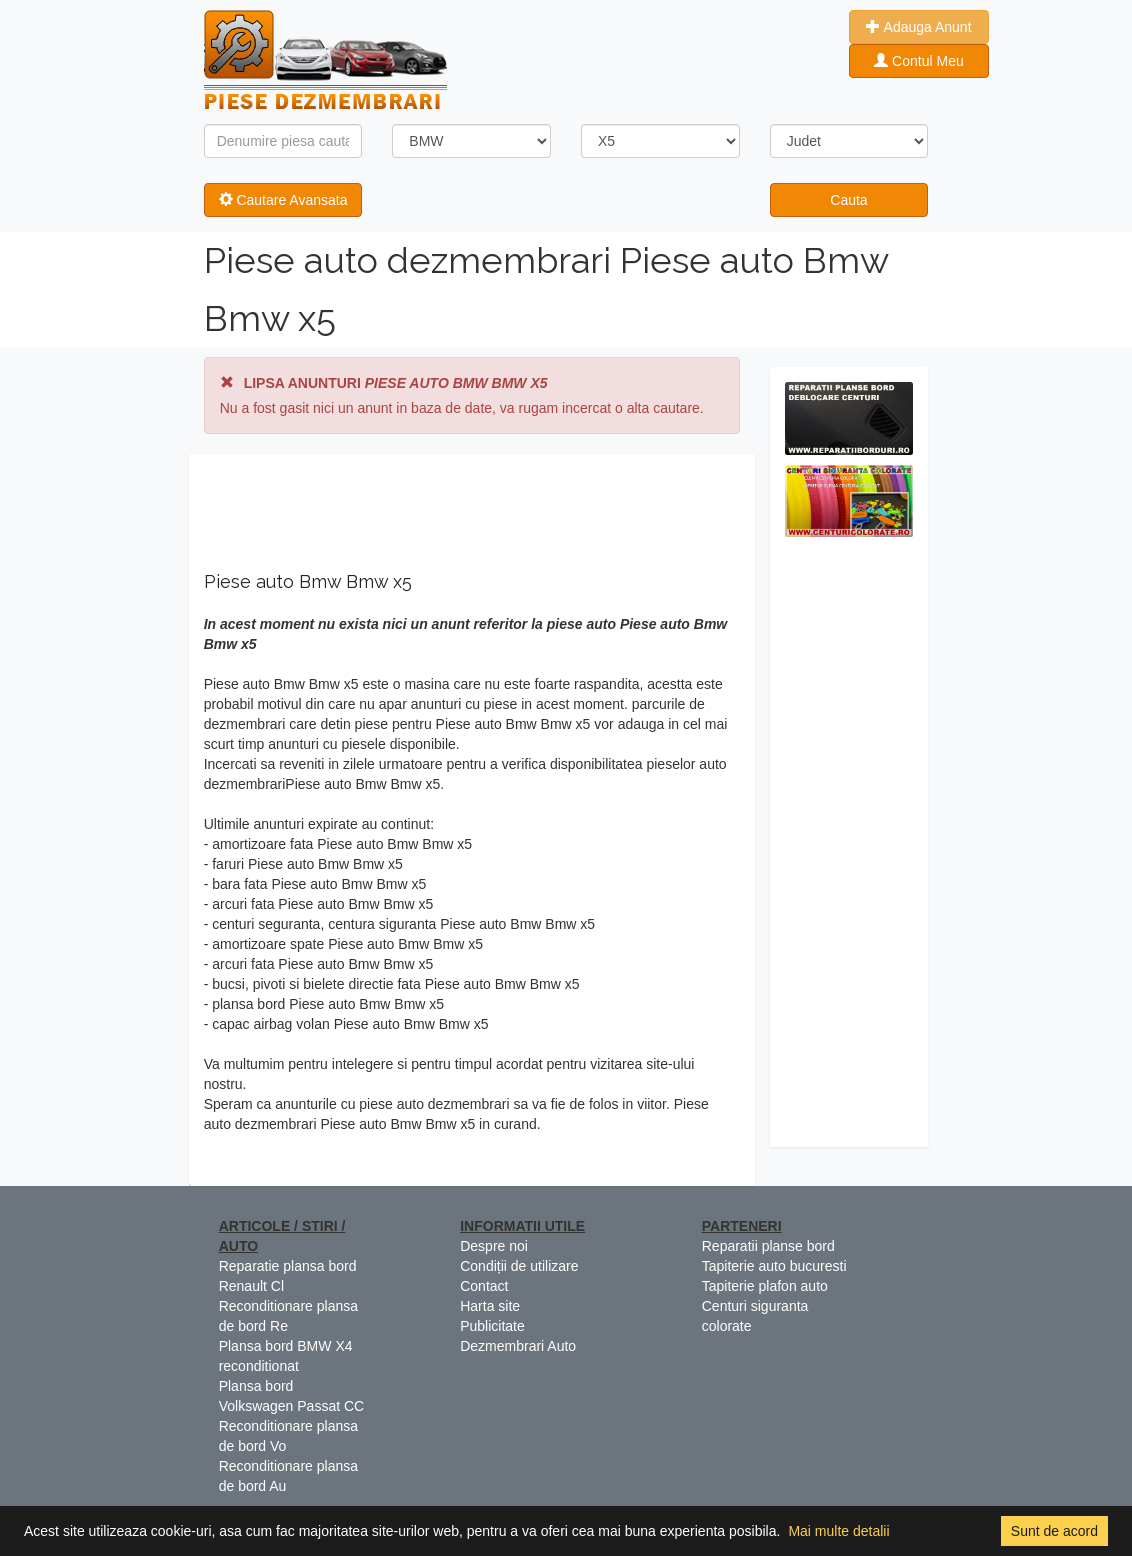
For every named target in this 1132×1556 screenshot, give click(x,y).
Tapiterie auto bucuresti (774, 1266)
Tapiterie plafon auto (765, 1286)
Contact (484, 1286)
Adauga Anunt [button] (918, 27)
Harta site (490, 1306)
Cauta (848, 200)
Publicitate (492, 1326)
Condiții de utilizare (519, 1266)
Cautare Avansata (283, 200)
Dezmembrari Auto (518, 1346)
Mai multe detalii (838, 1531)
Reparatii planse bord (768, 1246)
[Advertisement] (849, 847)
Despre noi (494, 1246)
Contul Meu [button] (918, 61)
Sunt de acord (1054, 1531)
